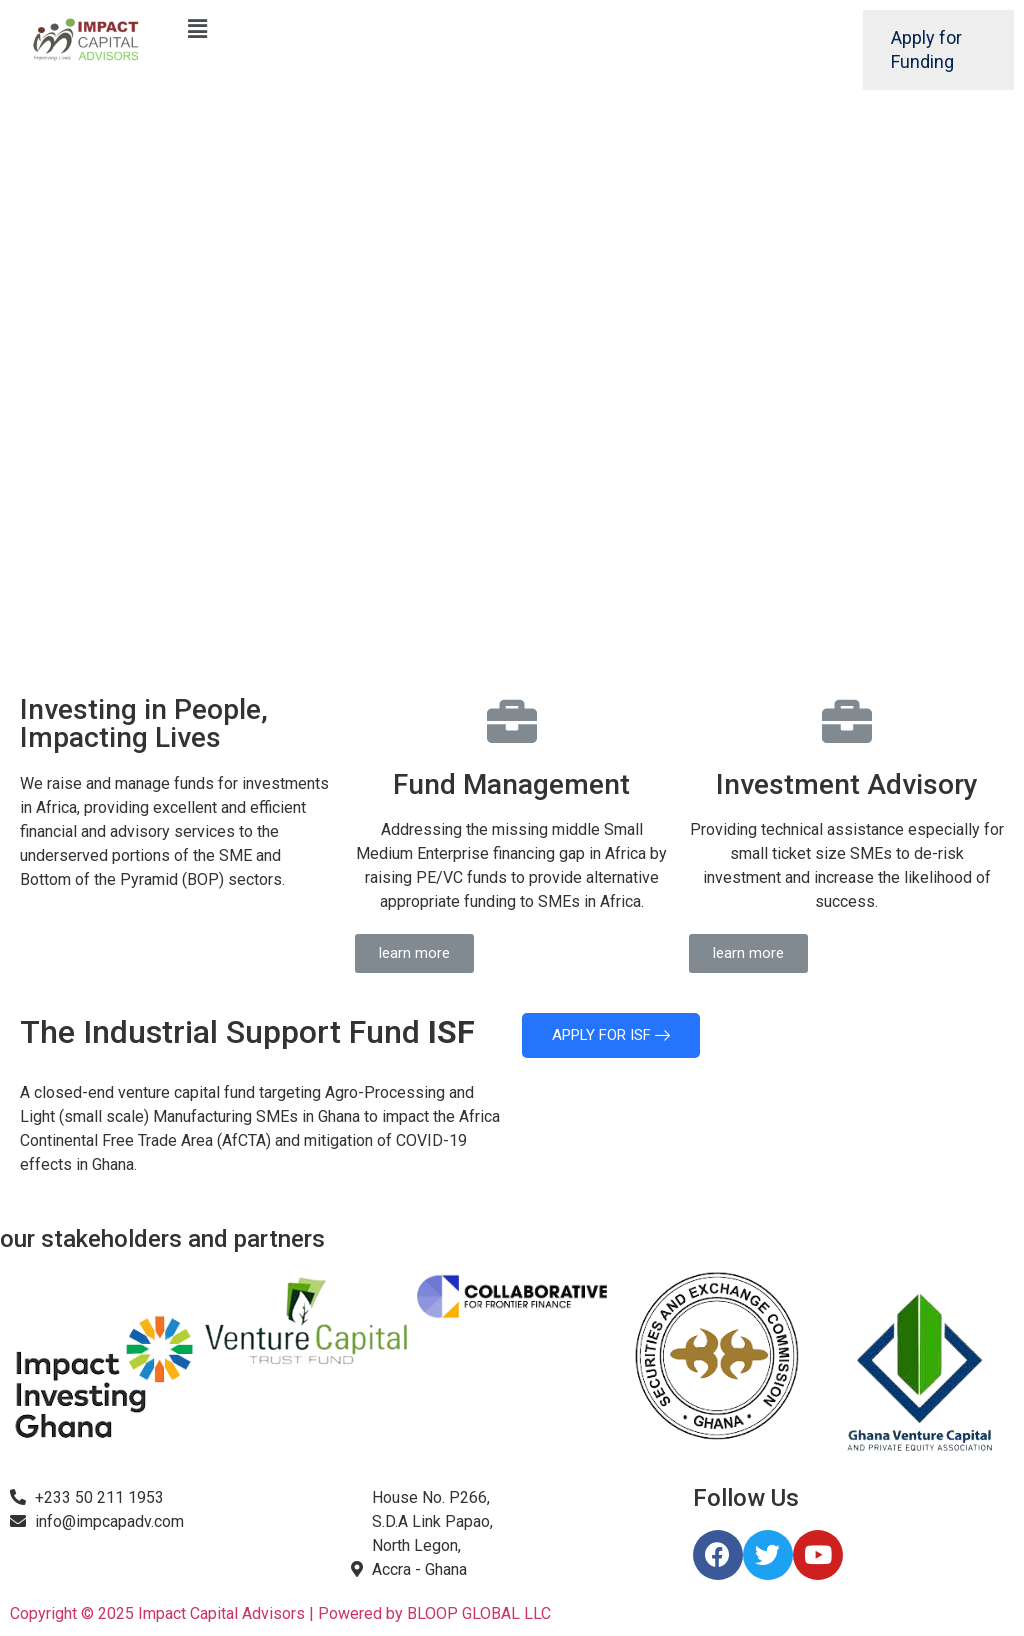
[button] (414, 953)
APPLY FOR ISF (611, 1035)
